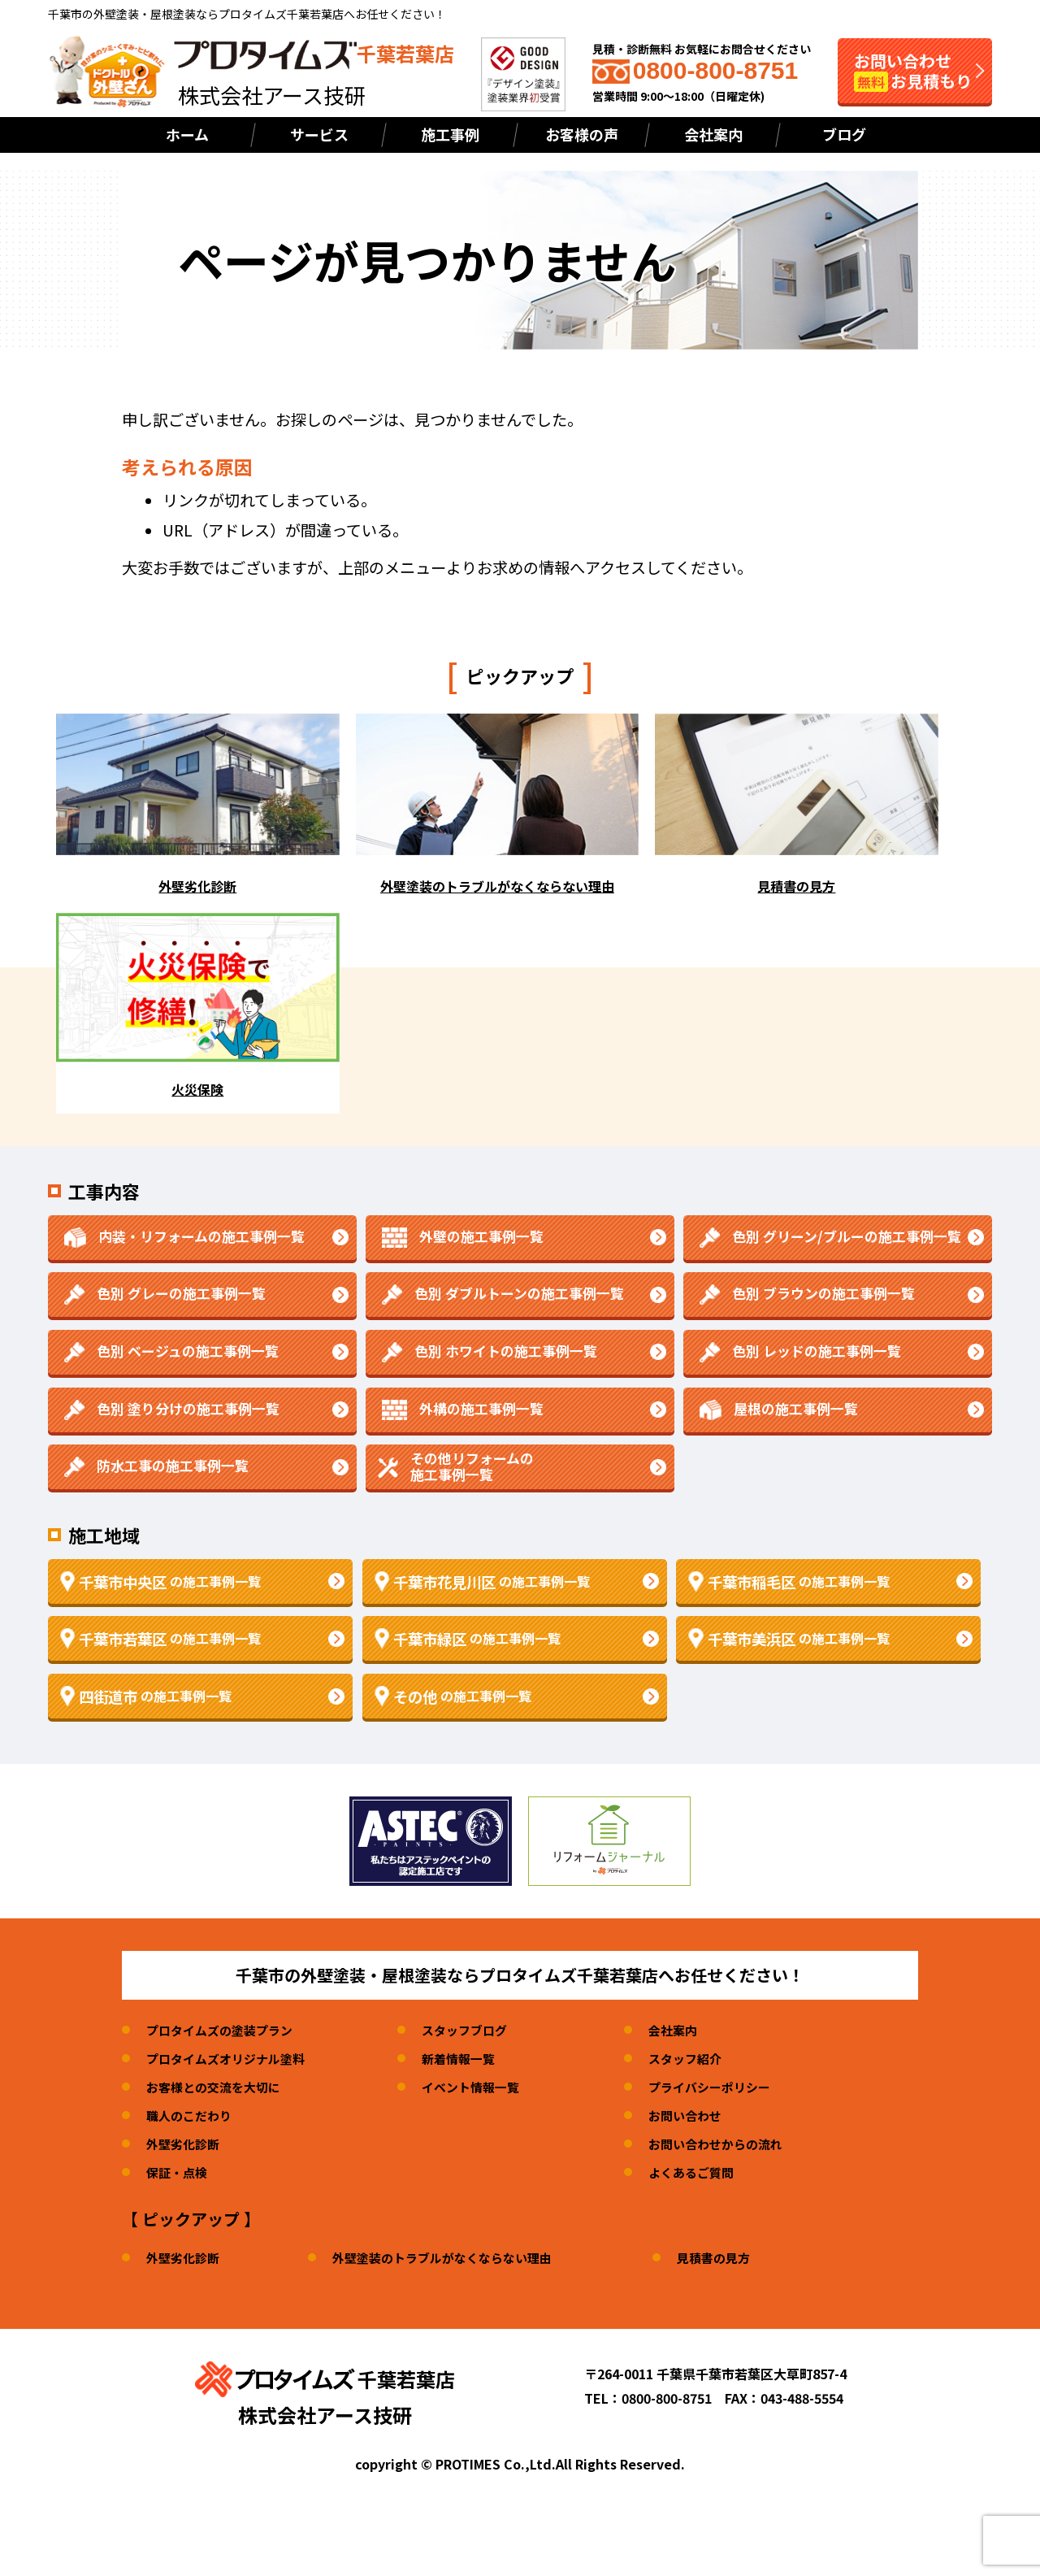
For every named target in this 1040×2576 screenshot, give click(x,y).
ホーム (187, 134)
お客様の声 (581, 134)
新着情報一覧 (471, 2058)
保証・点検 (178, 2172)
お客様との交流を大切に (217, 2086)
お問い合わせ (704, 2115)
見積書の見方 (735, 2257)
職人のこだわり (191, 2115)
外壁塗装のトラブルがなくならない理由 (454, 2257)
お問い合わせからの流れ (736, 2143)
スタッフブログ (477, 2030)
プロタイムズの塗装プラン (224, 2030)
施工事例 (450, 134)
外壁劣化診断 (185, 2143)
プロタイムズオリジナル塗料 (230, 2058)
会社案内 (713, 134)
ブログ (844, 134)
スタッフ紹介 (704, 2058)
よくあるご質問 (710, 2172)
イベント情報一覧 (484, 2086)
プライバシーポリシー (730, 2086)
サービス (319, 134)
